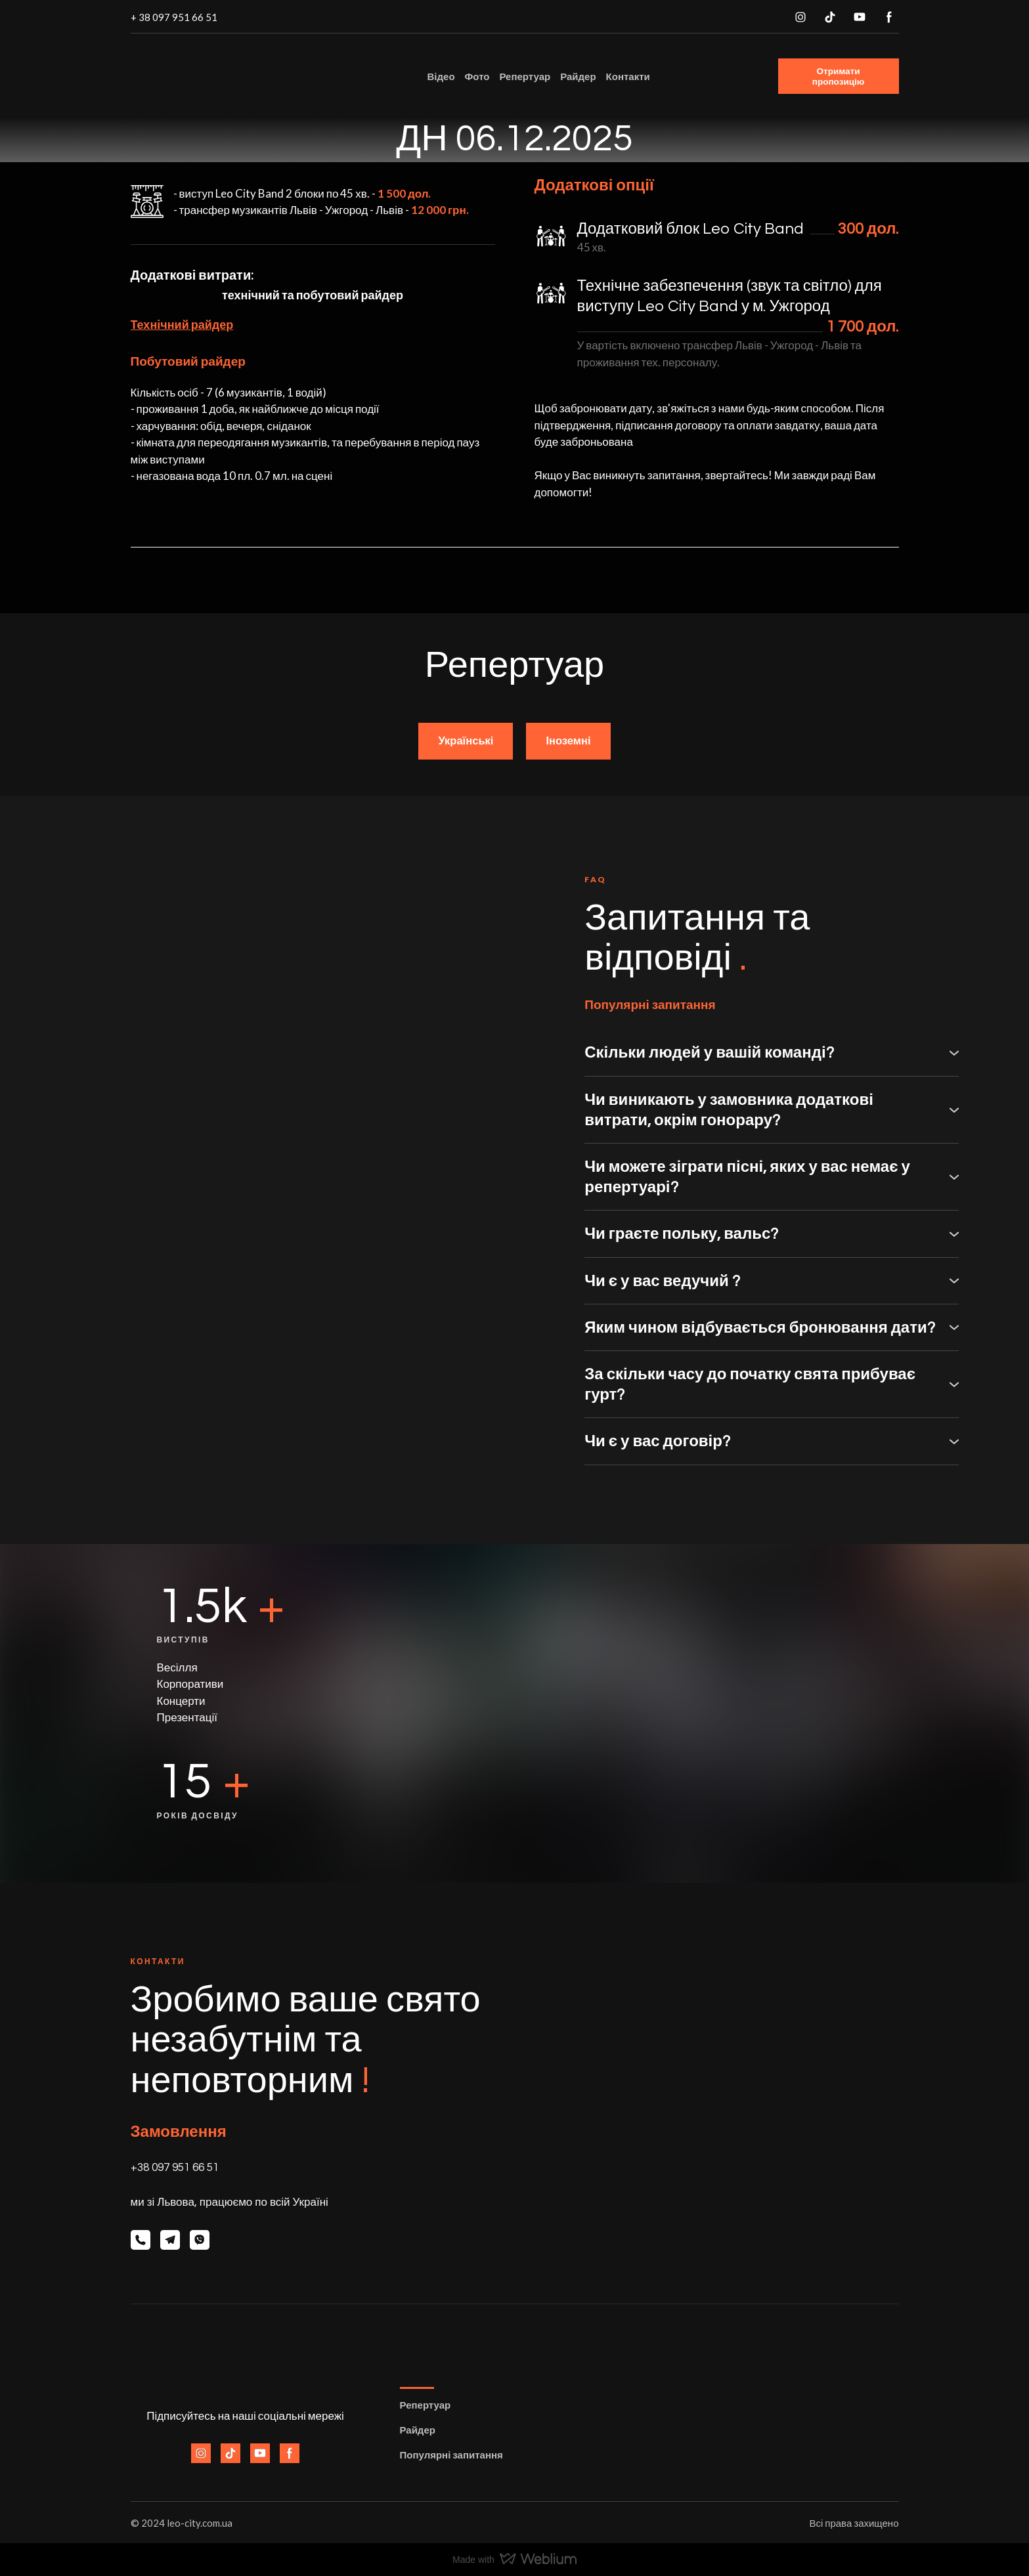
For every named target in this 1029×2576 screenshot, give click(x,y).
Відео (441, 76)
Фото (477, 76)
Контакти (628, 76)
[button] (800, 17)
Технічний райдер (182, 324)
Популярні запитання (451, 2454)
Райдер (578, 76)
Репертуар (524, 76)
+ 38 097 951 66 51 (174, 17)
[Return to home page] (215, 76)
